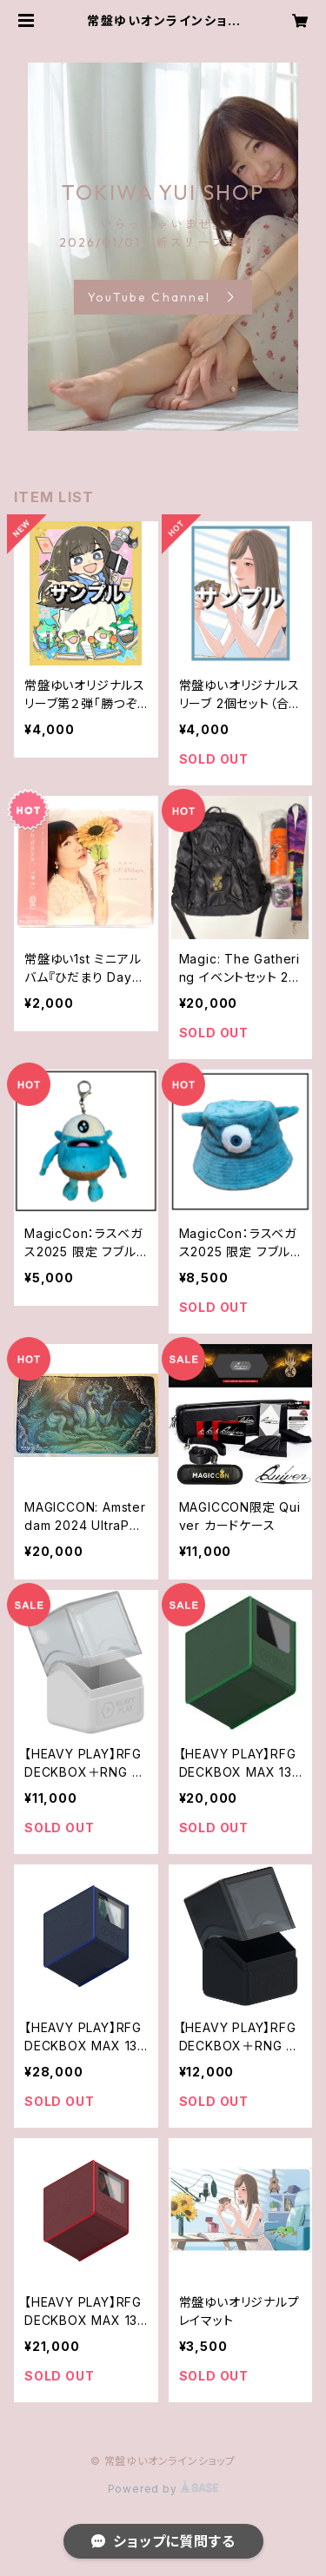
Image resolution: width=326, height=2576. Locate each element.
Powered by (163, 2488)
